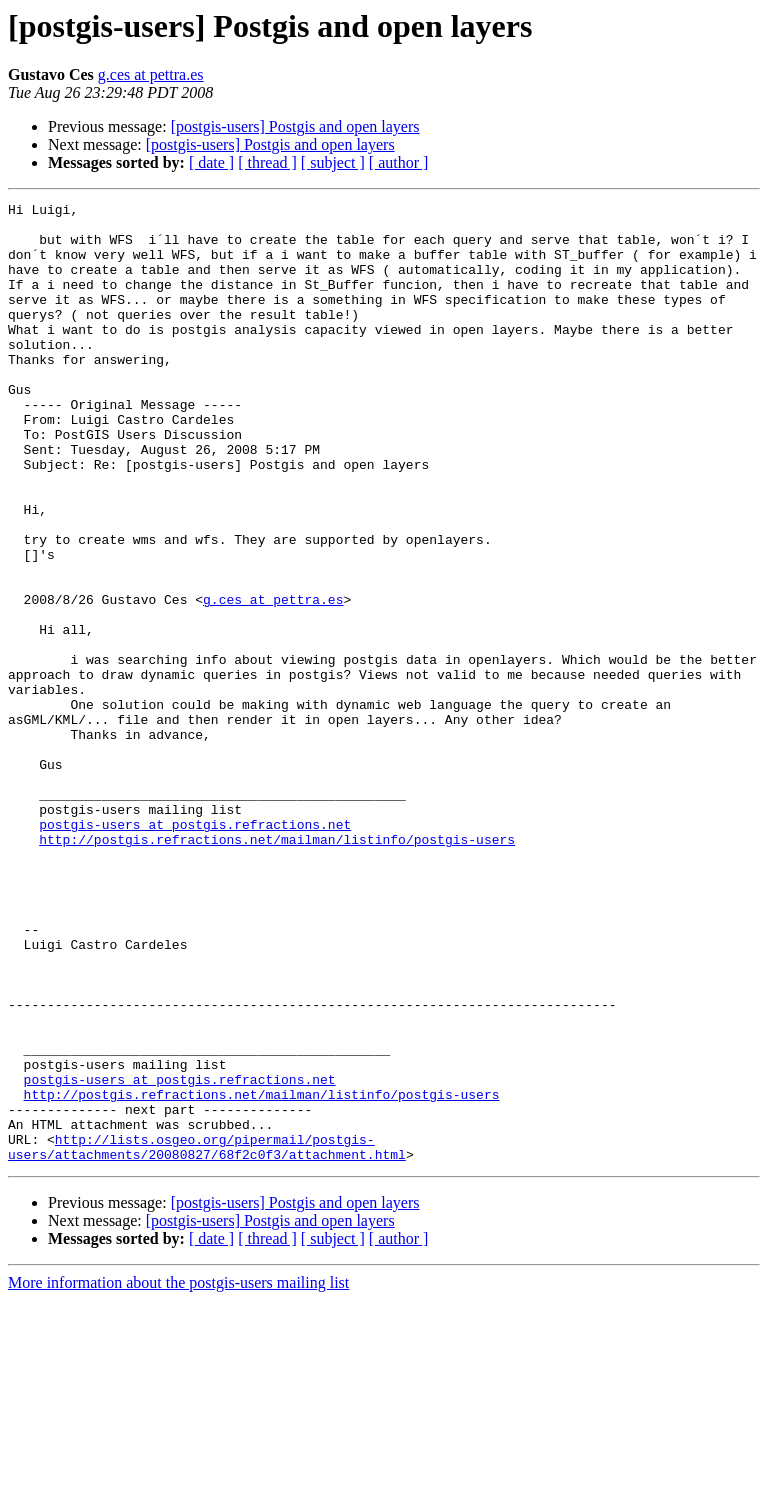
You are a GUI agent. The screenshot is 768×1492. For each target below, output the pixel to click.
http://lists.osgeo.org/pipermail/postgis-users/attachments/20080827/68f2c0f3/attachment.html (207, 1337)
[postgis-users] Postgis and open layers (295, 126)
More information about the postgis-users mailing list (178, 1474)
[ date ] (211, 162)
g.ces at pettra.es (151, 74)
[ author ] (399, 162)
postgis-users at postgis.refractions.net (195, 950)
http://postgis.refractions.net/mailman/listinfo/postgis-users (277, 968)
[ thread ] (267, 162)
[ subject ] (333, 162)
